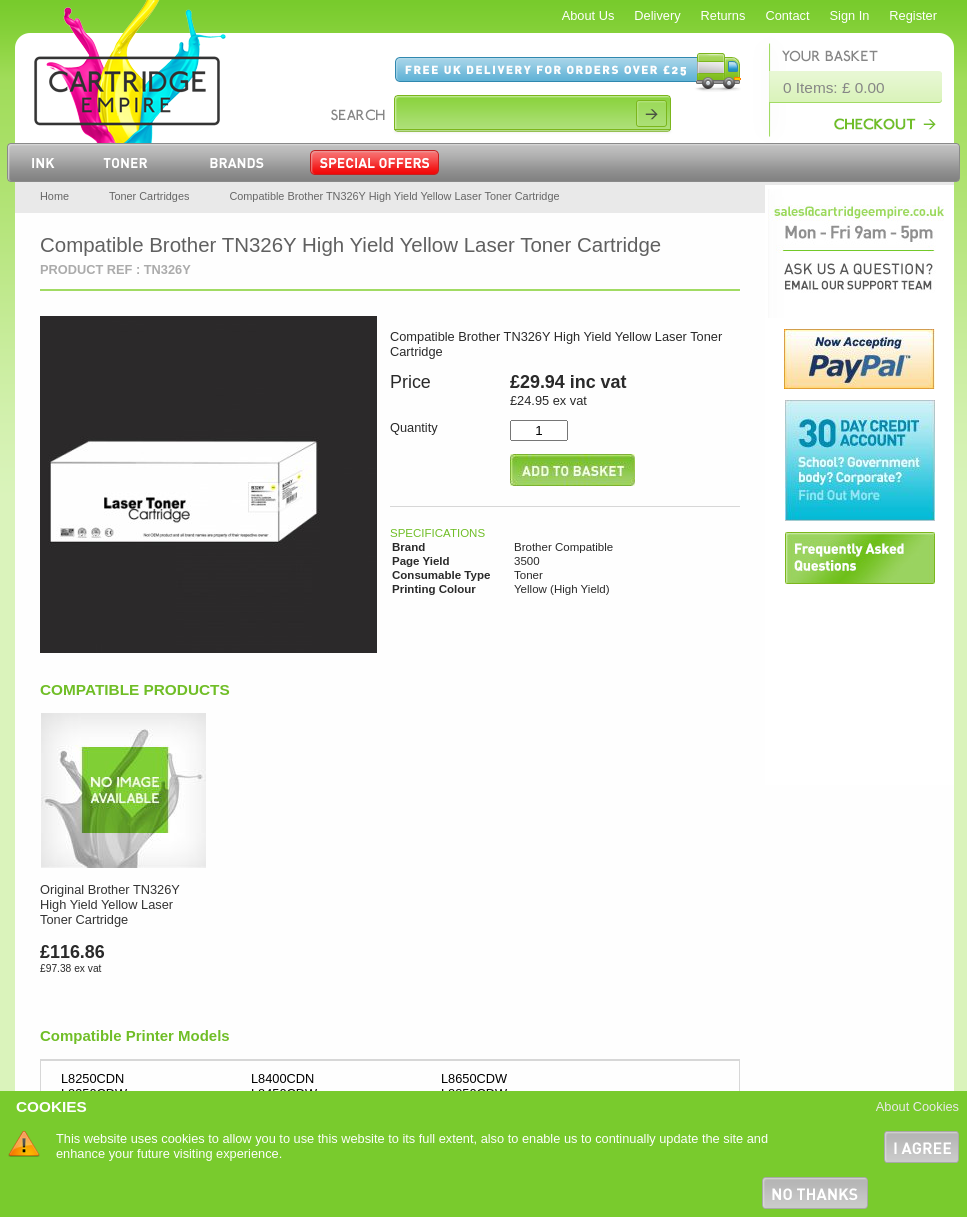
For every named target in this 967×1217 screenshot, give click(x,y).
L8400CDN (282, 1078)
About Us (588, 15)
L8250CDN (92, 1078)
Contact (787, 15)
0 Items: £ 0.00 (834, 87)
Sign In (850, 15)
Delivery (657, 15)
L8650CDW (474, 1078)
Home (54, 196)
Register (913, 15)
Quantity (414, 427)
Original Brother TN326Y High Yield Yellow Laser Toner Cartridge (110, 904)
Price (410, 382)
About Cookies (917, 1106)
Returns (723, 15)
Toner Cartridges (149, 196)
